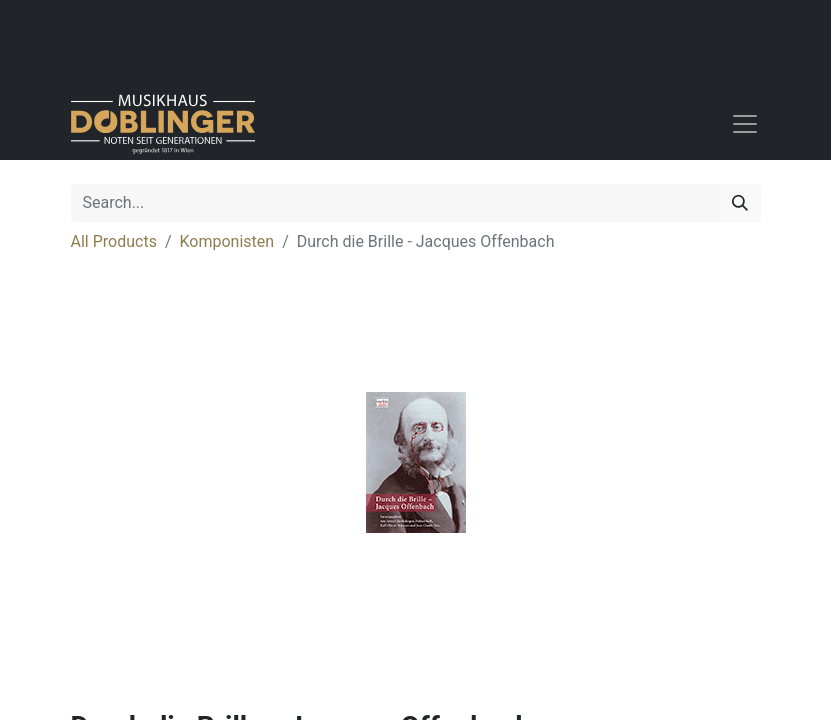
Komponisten (227, 241)
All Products (114, 241)
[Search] (740, 203)
